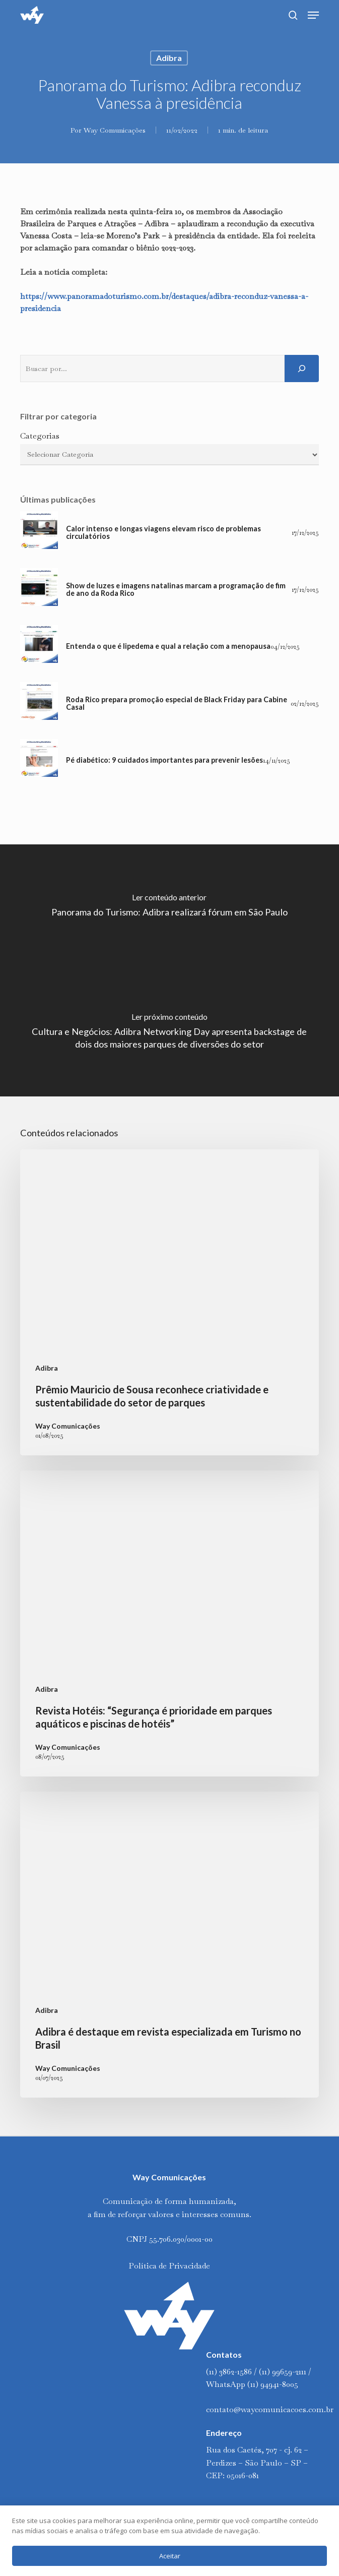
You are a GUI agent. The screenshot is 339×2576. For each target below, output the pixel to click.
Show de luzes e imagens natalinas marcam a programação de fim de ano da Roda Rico (176, 589)
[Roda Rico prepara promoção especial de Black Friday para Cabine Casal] (39, 703)
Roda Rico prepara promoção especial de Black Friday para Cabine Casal (176, 703)
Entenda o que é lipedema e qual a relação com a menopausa (168, 646)
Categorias (39, 436)
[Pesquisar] (302, 368)
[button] (313, 15)
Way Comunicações (115, 130)
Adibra (169, 58)
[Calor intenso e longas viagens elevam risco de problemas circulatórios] (39, 532)
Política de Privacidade (169, 2265)
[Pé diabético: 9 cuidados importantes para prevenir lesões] (39, 760)
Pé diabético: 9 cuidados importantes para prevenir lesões (164, 760)
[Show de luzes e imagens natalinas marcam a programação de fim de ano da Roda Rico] (39, 589)
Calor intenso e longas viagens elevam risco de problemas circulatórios (163, 532)
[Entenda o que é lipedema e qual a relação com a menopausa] (39, 646)
